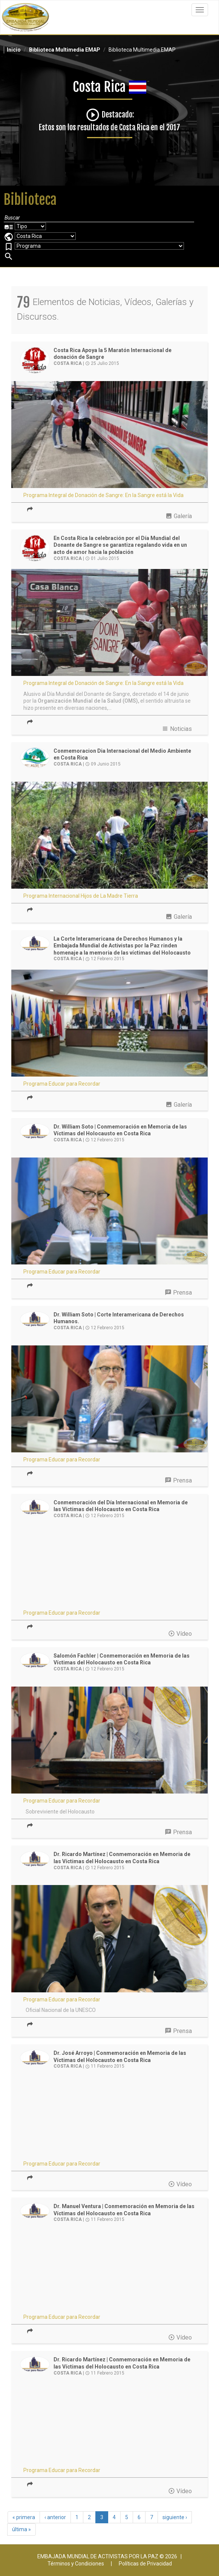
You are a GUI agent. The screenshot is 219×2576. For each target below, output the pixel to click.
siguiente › (174, 2517)
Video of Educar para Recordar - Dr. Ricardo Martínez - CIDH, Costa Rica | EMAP (109, 2425)
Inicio (14, 50)
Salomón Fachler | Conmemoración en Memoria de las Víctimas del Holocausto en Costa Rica (122, 1659)
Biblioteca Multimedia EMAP (64, 50)
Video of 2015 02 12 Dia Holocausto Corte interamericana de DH (109, 1568)
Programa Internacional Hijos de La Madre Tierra (80, 896)
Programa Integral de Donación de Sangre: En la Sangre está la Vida (103, 495)
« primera (23, 2517)
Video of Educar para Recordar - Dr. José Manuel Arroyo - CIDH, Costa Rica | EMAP (109, 2119)
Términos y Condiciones (75, 2564)
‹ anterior (55, 2517)
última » (21, 2529)
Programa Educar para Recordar (61, 1084)
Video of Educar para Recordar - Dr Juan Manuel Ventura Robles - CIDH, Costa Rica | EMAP (109, 2272)
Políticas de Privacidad (145, 2564)
